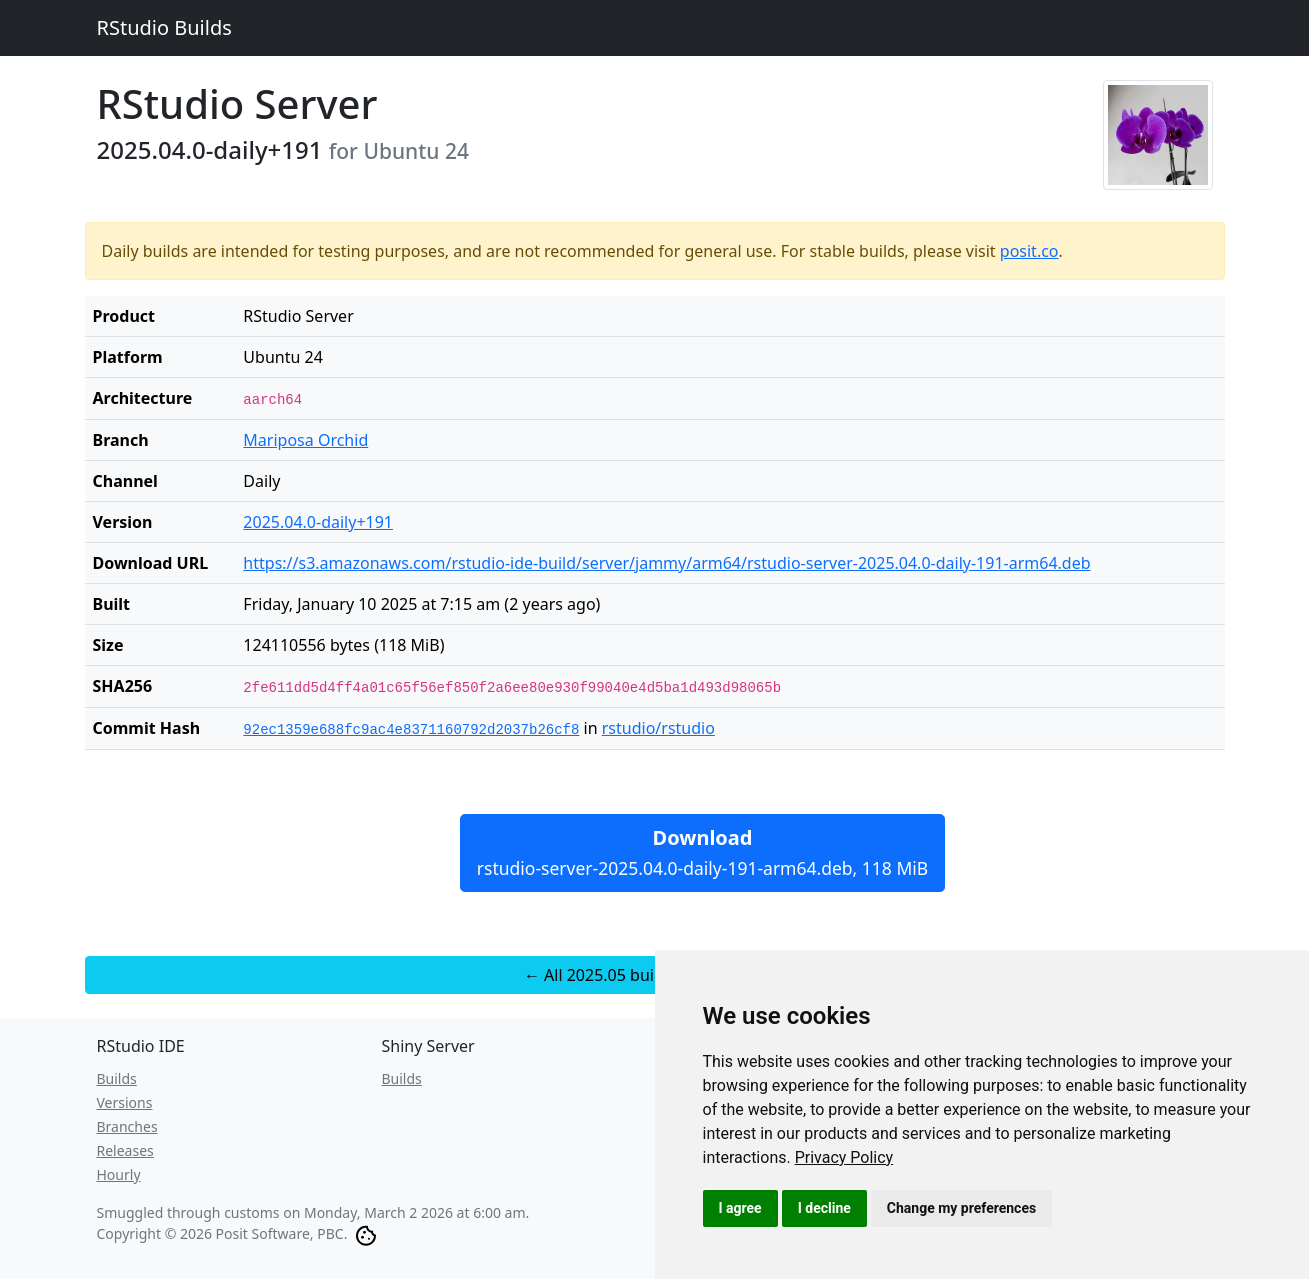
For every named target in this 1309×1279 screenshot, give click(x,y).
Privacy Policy (844, 1157)
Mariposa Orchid (305, 440)
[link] (844, 1157)
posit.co (1029, 251)
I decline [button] (824, 1208)
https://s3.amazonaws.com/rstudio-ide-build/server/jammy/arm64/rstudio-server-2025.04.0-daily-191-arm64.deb (666, 563)
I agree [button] (740, 1208)
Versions (125, 1102)
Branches (127, 1126)
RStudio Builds (164, 27)
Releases (125, 1150)
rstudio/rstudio (658, 728)
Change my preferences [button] (961, 1208)
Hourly (119, 1174)
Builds (117, 1078)
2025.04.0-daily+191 (318, 522)
